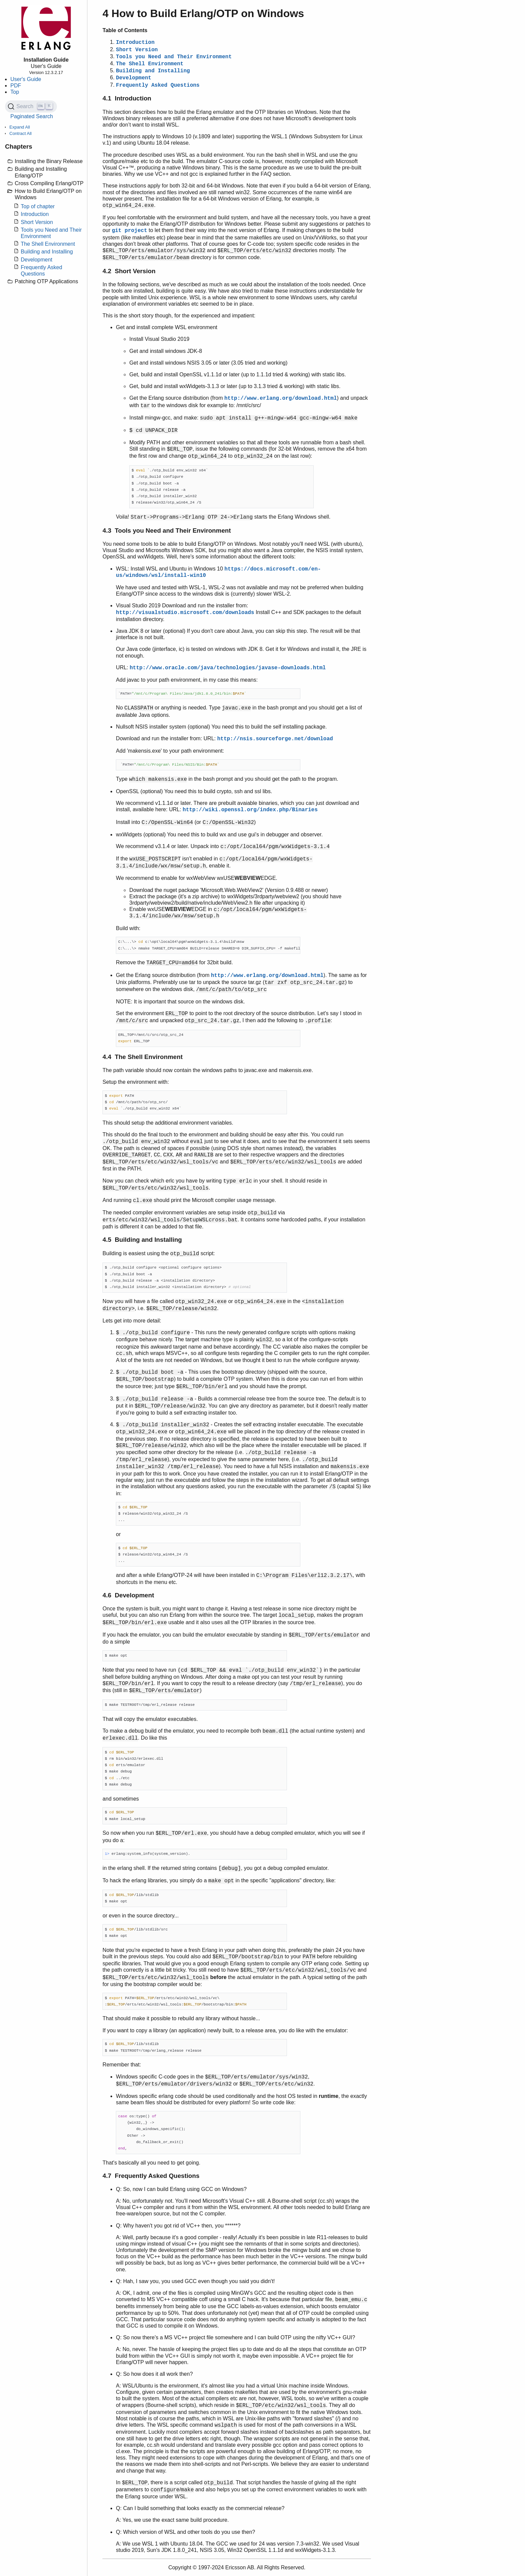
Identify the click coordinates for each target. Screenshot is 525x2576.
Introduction (35, 214)
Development (36, 259)
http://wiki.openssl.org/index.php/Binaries (250, 810)
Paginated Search (31, 116)
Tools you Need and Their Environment (174, 57)
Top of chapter (38, 206)
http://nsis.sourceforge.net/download (275, 739)
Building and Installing (47, 251)
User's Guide (25, 79)
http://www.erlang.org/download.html (280, 398)
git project (129, 231)
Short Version (37, 222)
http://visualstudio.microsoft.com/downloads (185, 613)
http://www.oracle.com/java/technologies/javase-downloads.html (228, 668)
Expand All (19, 127)
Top (14, 92)
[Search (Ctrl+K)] (31, 106)
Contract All (20, 133)
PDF (15, 85)
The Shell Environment (48, 244)
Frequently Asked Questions (158, 85)
